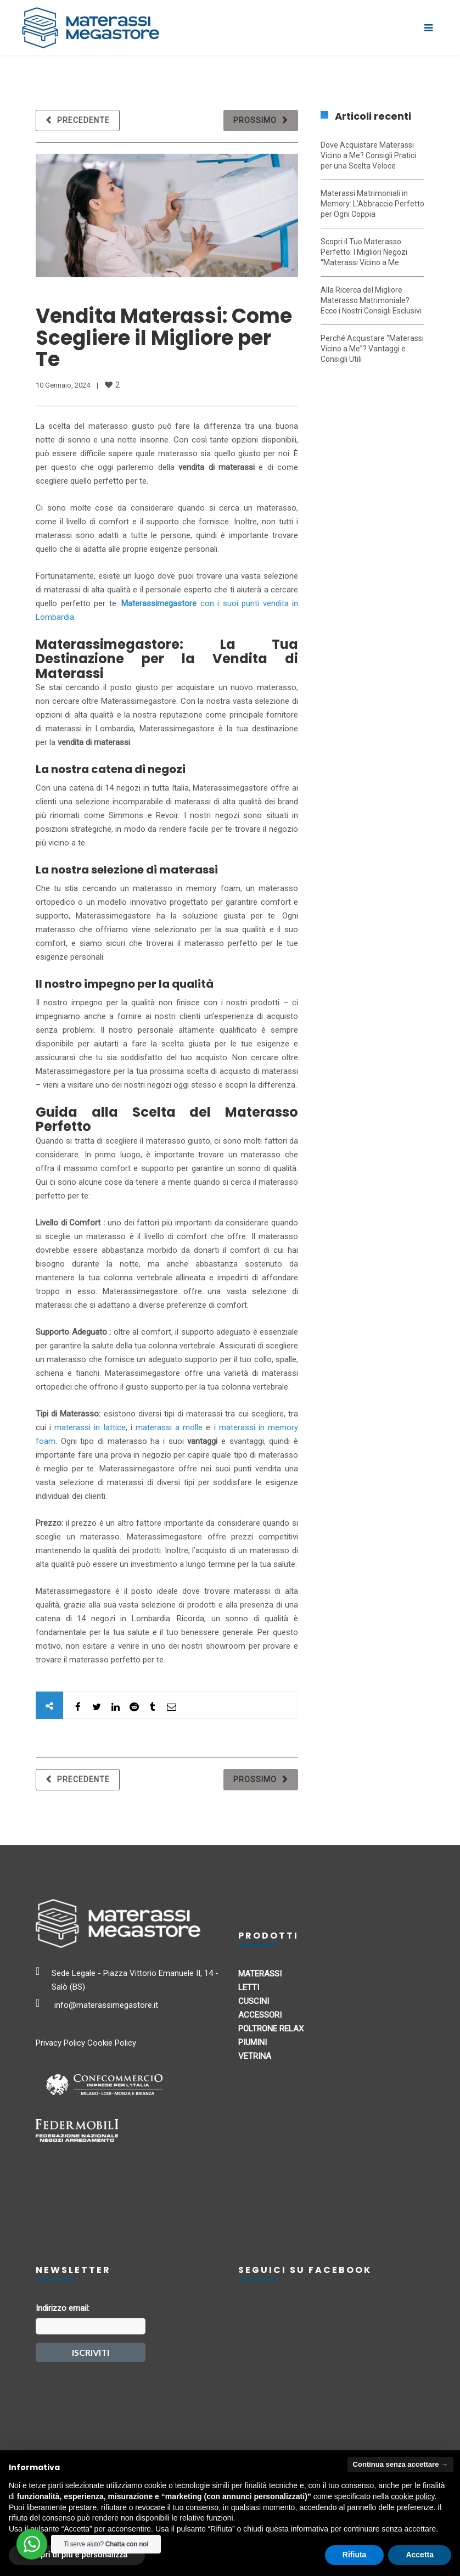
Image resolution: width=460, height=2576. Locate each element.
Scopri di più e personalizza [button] (76, 2554)
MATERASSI (260, 1974)
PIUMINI (252, 2042)
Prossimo (255, 120)
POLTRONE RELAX (271, 2029)
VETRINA (254, 2056)
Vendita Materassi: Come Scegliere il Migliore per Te (164, 337)
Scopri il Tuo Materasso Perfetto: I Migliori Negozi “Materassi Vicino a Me (364, 252)
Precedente (83, 120)
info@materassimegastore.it (106, 2005)
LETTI (248, 1987)
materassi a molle (169, 1427)
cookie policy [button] (412, 2496)
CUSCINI (253, 2001)
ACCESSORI (260, 2015)
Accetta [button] (420, 2554)
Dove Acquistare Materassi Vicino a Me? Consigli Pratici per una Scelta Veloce (368, 155)
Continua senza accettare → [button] (400, 2464)
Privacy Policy (60, 2043)
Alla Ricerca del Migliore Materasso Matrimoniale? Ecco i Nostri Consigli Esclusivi (371, 300)
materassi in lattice (89, 1427)
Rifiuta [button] (355, 2554)
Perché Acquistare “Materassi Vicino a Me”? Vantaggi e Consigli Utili (372, 348)
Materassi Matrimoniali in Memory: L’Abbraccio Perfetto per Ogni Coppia (372, 204)
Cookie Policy (111, 2043)
